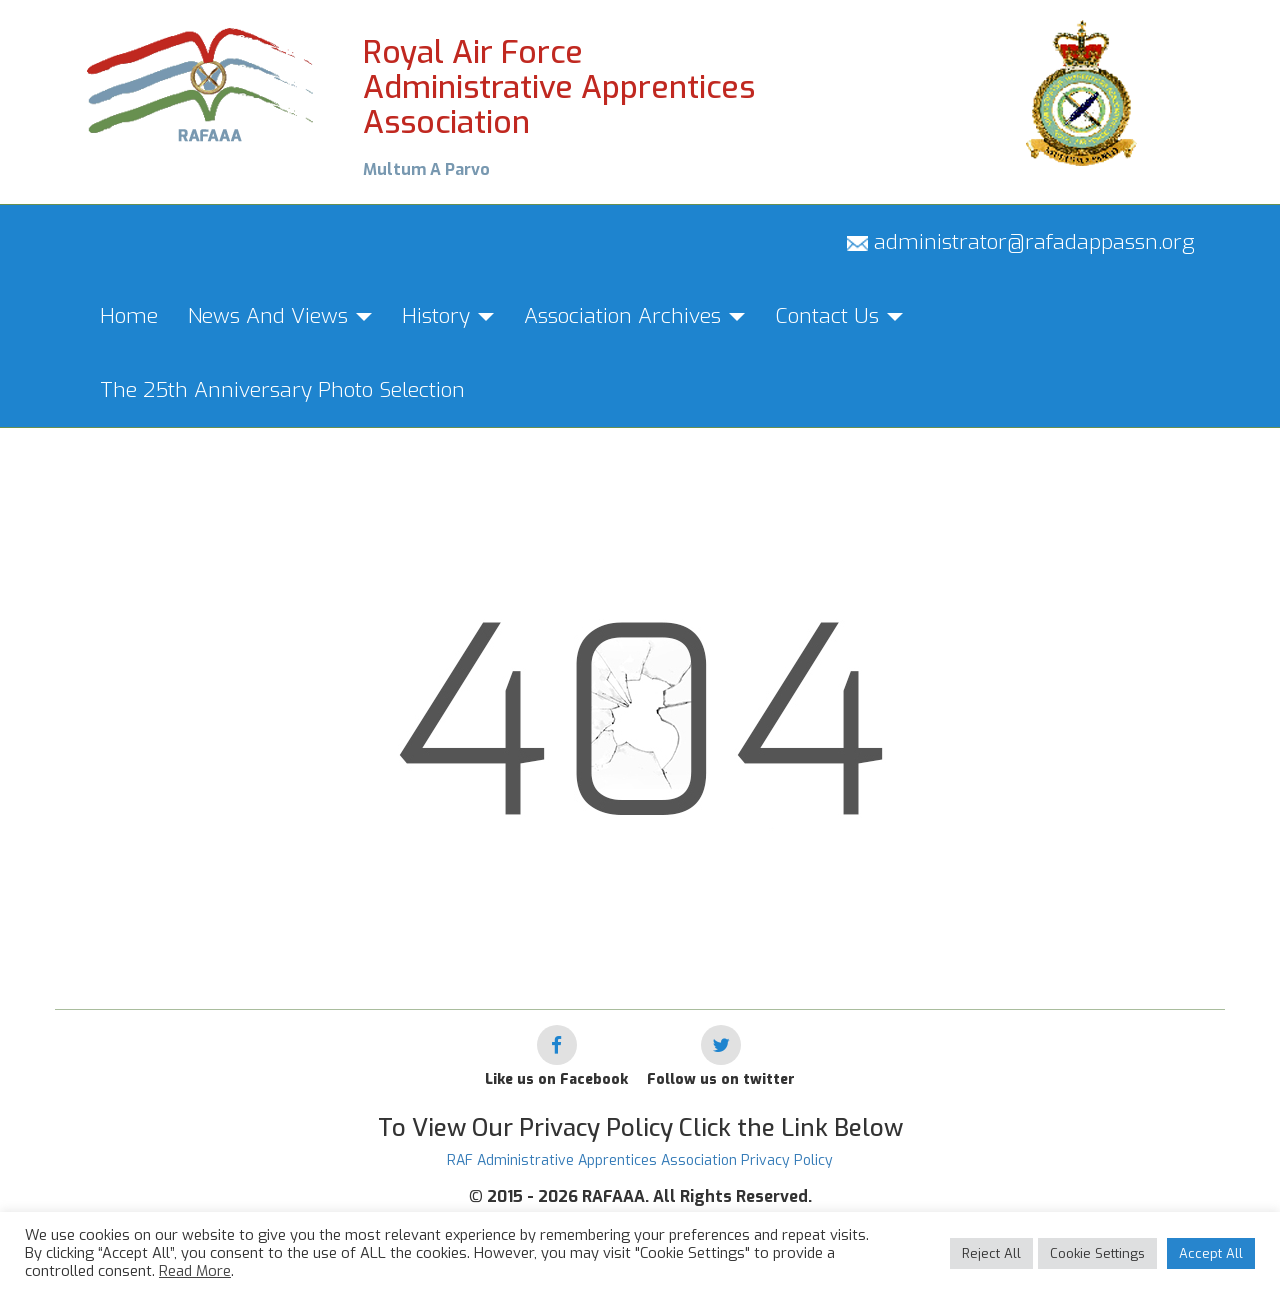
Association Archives (634, 316)
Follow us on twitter (721, 1079)
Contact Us (839, 316)
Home (129, 316)
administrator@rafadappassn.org (1021, 242)
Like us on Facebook (556, 1079)
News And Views (280, 316)
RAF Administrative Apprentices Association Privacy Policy (640, 1160)
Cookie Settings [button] (1097, 1253)
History (448, 316)
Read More (195, 1271)
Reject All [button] (991, 1253)
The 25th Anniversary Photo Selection (282, 390)
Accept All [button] (1211, 1253)
